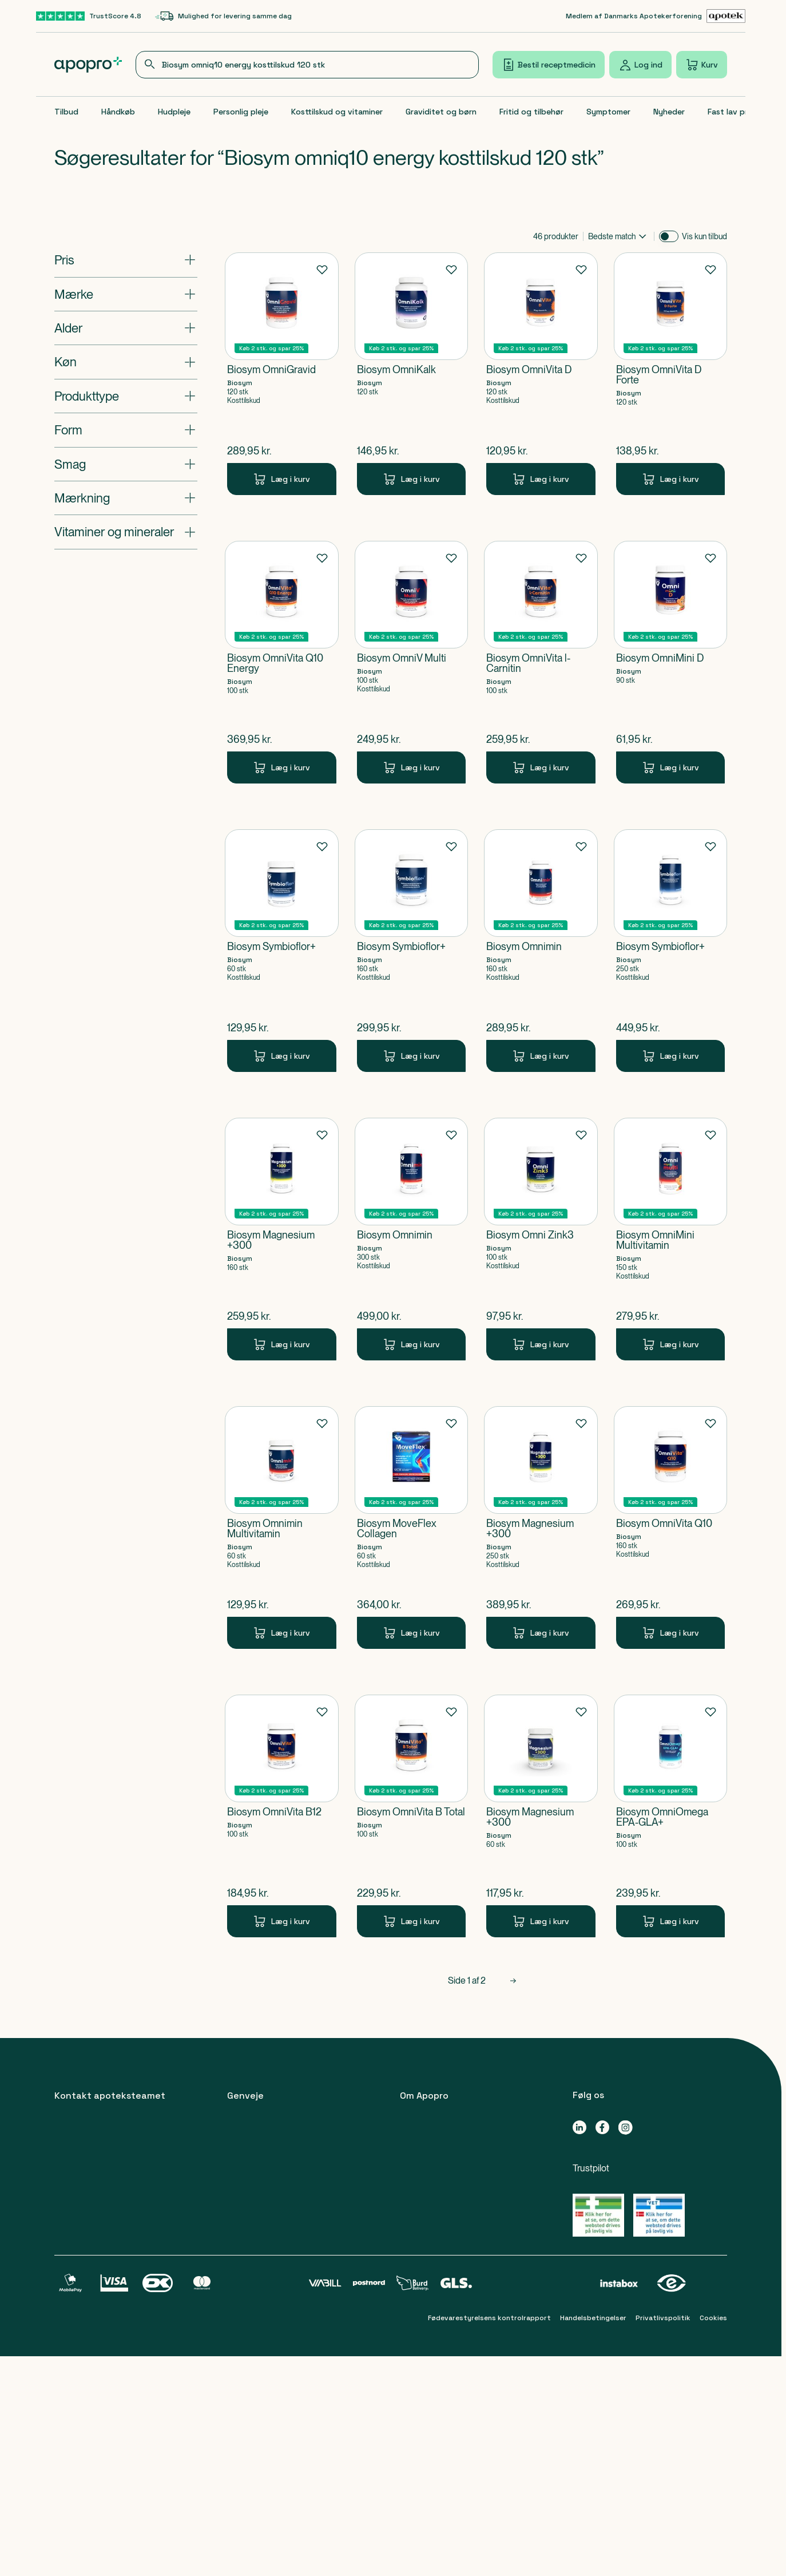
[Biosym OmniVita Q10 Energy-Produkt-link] (282, 662)
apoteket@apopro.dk (100, 2418)
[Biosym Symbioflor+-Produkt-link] (282, 950)
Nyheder (669, 111)
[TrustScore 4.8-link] (88, 16)
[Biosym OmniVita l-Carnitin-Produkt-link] (541, 662)
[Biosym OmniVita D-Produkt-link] (541, 373)
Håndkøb (118, 111)
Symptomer (608, 111)
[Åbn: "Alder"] (125, 327)
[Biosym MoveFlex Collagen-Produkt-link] (412, 1527)
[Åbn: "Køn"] (125, 361)
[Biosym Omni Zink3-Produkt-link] (541, 1239)
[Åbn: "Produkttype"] (125, 396)
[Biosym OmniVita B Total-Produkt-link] (412, 1816)
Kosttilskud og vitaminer (337, 111)
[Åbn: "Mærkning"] (125, 497)
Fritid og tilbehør (531, 111)
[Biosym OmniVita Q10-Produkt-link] (671, 1527)
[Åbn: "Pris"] (125, 259)
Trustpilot (591, 2168)
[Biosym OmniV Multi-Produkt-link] (412, 662)
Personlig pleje (240, 111)
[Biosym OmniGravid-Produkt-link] (282, 373)
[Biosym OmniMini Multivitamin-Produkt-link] (671, 1239)
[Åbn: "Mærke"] (125, 294)
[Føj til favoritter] (322, 269)
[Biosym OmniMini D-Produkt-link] (671, 662)
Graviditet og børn (441, 111)
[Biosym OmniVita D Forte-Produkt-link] (671, 373)
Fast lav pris (730, 111)
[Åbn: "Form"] (125, 429)
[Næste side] (513, 1980)
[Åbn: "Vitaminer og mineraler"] (125, 531)
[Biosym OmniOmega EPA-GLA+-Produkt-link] (671, 1816)
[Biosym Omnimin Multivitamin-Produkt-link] (282, 1527)
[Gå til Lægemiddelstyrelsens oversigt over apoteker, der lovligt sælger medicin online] (598, 2215)
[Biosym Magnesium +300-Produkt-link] (282, 1239)
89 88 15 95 (97, 2200)
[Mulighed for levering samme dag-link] (223, 16)
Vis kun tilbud (704, 236)
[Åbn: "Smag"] (125, 464)
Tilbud (66, 111)
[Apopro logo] (88, 64)
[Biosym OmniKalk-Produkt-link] (412, 373)
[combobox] (307, 64)
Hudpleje (174, 111)
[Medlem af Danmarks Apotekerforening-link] (655, 16)
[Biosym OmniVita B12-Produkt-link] (282, 1816)
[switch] (668, 236)
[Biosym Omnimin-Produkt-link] (541, 950)
